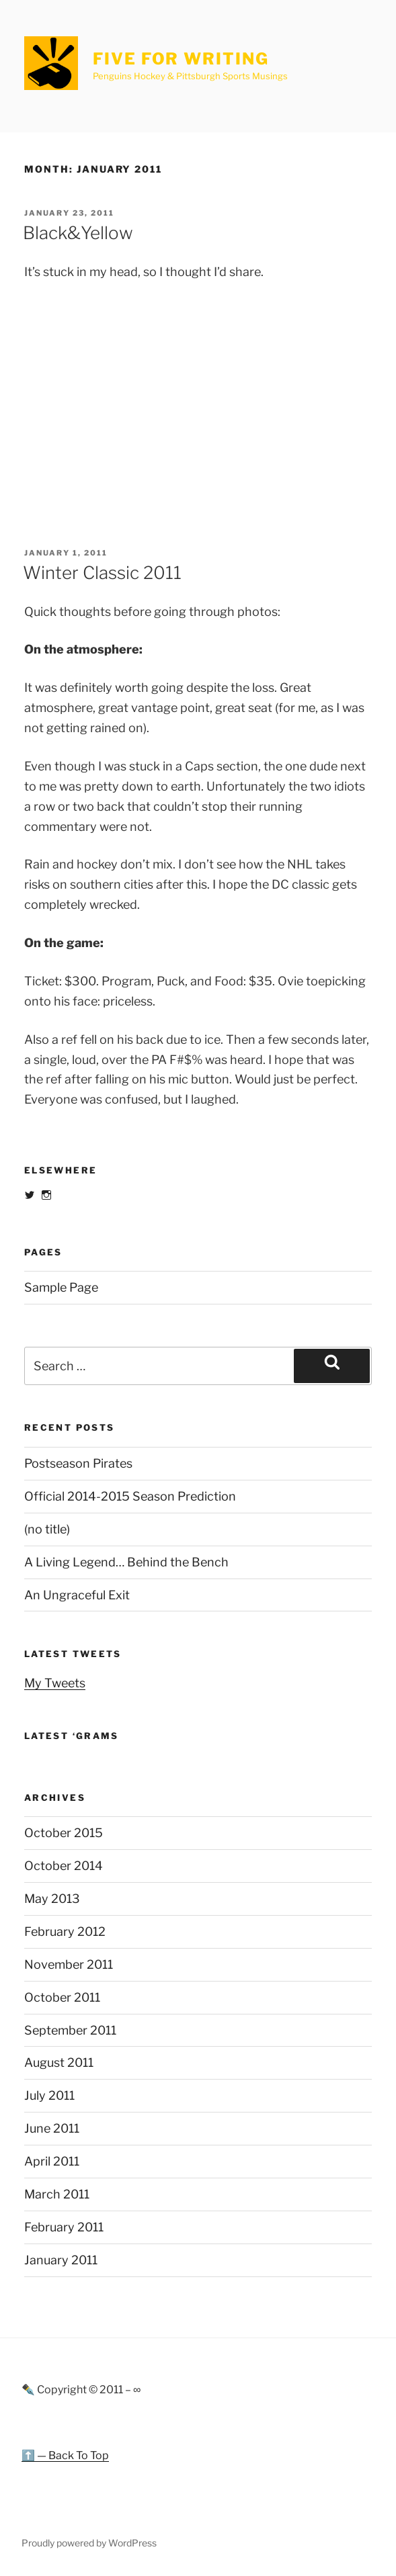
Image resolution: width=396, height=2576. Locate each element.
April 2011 (51, 2161)
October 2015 (63, 1833)
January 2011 (60, 2260)
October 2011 (62, 1997)
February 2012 (65, 1931)
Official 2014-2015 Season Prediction (130, 1496)
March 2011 (56, 2194)
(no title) (47, 1529)
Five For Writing (181, 59)
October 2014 (63, 1866)
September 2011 (70, 2030)
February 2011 (64, 2227)
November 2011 (68, 1964)
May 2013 (52, 1899)
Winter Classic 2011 (102, 572)
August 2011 (58, 2062)
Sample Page (61, 1287)
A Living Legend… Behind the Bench (126, 1562)
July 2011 (49, 2095)
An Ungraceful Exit (77, 1595)
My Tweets (54, 1683)
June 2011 (51, 2128)
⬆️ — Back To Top (65, 2455)
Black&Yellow (78, 232)
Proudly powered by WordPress (89, 2542)
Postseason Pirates (78, 1463)
